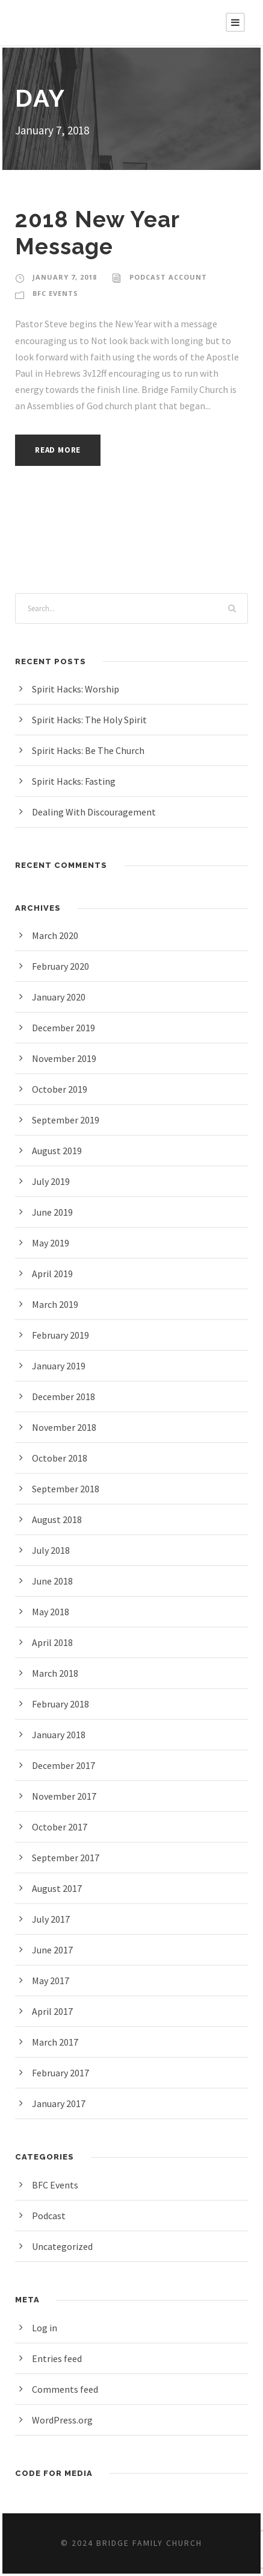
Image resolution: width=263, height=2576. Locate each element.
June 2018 (54, 1580)
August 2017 (59, 1888)
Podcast (49, 2215)
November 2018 (66, 1427)
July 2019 (52, 1181)
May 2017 (53, 1980)
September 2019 (67, 1119)
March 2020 (57, 935)
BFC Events (56, 293)
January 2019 (61, 1365)
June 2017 (54, 1949)
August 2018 (59, 1519)
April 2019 (53, 1273)
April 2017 (53, 2011)
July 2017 (52, 1919)
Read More (61, 449)
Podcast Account (167, 277)
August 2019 (59, 1150)
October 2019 (61, 1089)
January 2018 (61, 1734)
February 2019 (63, 1335)
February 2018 (63, 1703)
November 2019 (66, 1058)
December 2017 (66, 1765)
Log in (45, 2327)
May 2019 (53, 1242)
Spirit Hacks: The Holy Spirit (92, 719)
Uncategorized (63, 2246)
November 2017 (66, 1796)
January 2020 (61, 996)
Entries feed (57, 2358)
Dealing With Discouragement (95, 811)
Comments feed (66, 2389)
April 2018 (53, 1642)
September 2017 (67, 1857)
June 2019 (54, 1212)
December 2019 (66, 1027)
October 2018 (61, 1458)
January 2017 (61, 2103)
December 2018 (66, 1396)
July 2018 (52, 1550)
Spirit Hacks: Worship (78, 688)
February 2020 (63, 966)
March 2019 (57, 1304)
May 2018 (53, 1611)
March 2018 (57, 1673)
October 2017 (61, 1826)
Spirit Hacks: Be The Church (92, 750)
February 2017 (63, 2072)
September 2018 (67, 1488)
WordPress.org (64, 2419)
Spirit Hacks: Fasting (76, 781)
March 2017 (57, 2042)
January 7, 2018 (64, 277)
